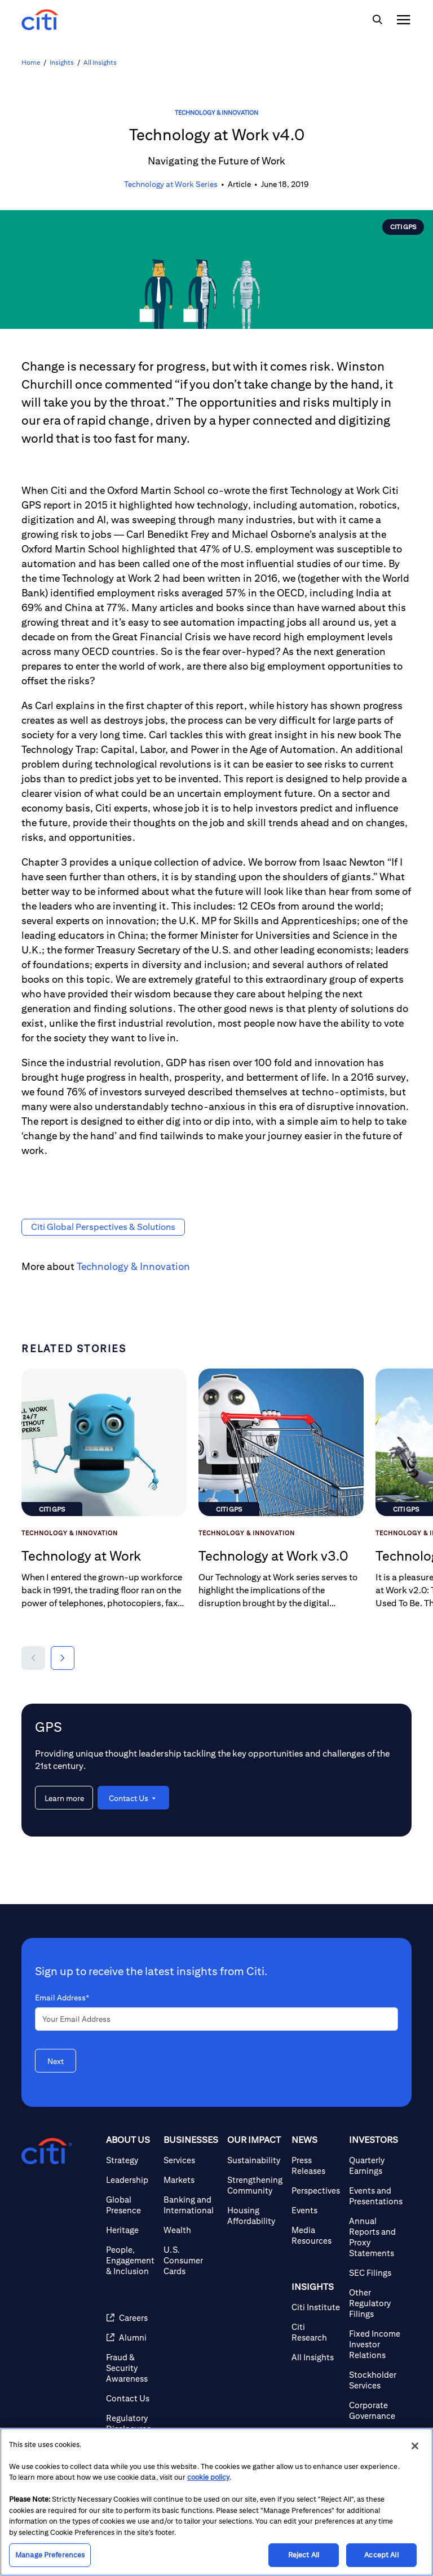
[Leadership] (130, 2179)
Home (30, 62)
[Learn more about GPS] (64, 1798)
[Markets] (191, 2179)
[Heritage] (130, 2230)
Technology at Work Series (171, 184)
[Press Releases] (315, 2165)
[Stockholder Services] (376, 2380)
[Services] (191, 2160)
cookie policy (208, 2477)
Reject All (303, 2555)
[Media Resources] (315, 2235)
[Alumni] (130, 2337)
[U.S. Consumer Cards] (191, 2260)
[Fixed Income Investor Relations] (376, 2344)
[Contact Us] (130, 2398)
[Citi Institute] (315, 2307)
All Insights (100, 62)
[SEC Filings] (376, 2272)
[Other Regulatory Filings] (376, 2303)
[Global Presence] (130, 2205)
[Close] (415, 2446)
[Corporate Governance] (376, 2410)
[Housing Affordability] (254, 2215)
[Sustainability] (254, 2160)
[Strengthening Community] (254, 2185)
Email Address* (62, 1997)
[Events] (315, 2210)
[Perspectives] (315, 2190)
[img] (377, 19)
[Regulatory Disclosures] (130, 2423)
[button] (33, 1658)
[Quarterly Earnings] (376, 2165)
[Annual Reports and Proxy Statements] (376, 2237)
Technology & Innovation (216, 112)
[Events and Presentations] (376, 2196)
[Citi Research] (315, 2332)
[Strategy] (130, 2160)
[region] (216, 2502)
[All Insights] (315, 2357)
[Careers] (130, 2317)
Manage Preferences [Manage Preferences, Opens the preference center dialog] (50, 2555)
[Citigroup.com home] (46, 2151)
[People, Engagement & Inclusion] (130, 2260)
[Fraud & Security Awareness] (130, 2368)
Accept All (381, 2555)
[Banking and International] (191, 2205)
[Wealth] (191, 2230)
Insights (62, 62)
